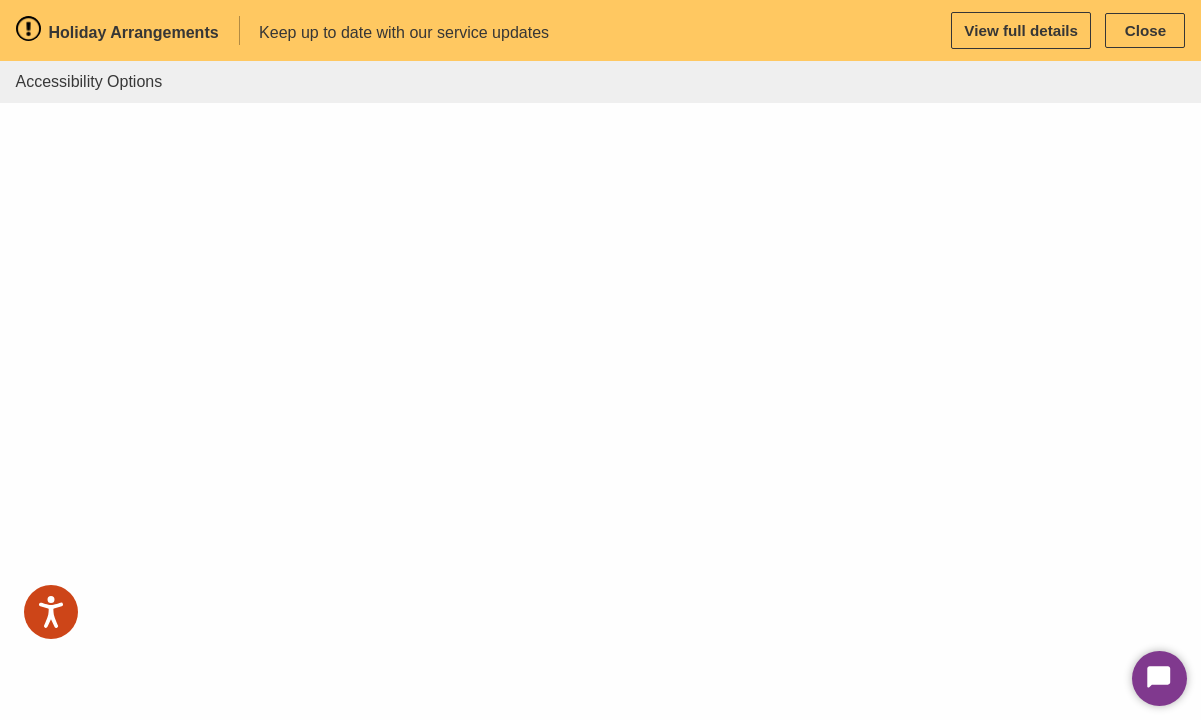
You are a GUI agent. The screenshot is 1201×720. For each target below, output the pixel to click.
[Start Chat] (1159, 678)
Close (1145, 30)
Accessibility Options (89, 81)
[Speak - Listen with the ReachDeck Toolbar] (51, 612)
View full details (1021, 30)
